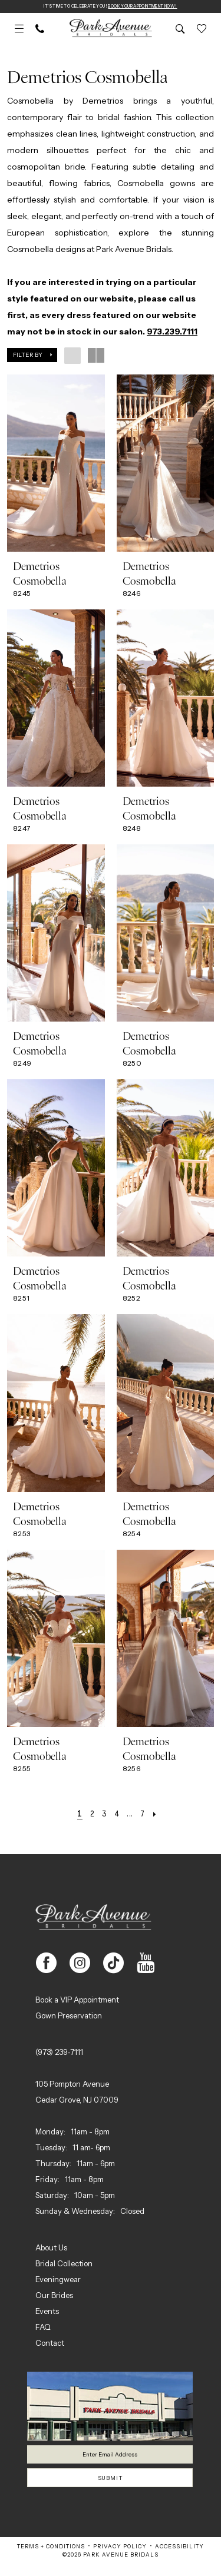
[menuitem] (19, 30)
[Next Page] (162, 1815)
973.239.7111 (172, 332)
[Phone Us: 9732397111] (39, 30)
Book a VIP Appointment (77, 2000)
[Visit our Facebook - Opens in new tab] (46, 1964)
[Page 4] (116, 1815)
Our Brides (54, 2296)
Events (47, 2312)
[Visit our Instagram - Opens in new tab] (80, 1964)
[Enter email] (110, 2458)
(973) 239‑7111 (59, 2053)
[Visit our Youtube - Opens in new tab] (145, 1964)
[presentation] (56, 464)
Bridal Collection (64, 2264)
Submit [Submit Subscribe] (110, 2488)
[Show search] (180, 30)
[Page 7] (147, 1815)
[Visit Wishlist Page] (201, 30)
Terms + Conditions (51, 2558)
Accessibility (179, 2558)
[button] (19, 30)
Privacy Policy (120, 2558)
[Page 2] (87, 1815)
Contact (49, 2344)
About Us (51, 2248)
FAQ (43, 2328)
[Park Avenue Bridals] (110, 29)
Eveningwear (58, 2280)
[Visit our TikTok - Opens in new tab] (113, 1964)
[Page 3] (101, 1815)
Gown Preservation (68, 2016)
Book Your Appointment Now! (154, 7)
